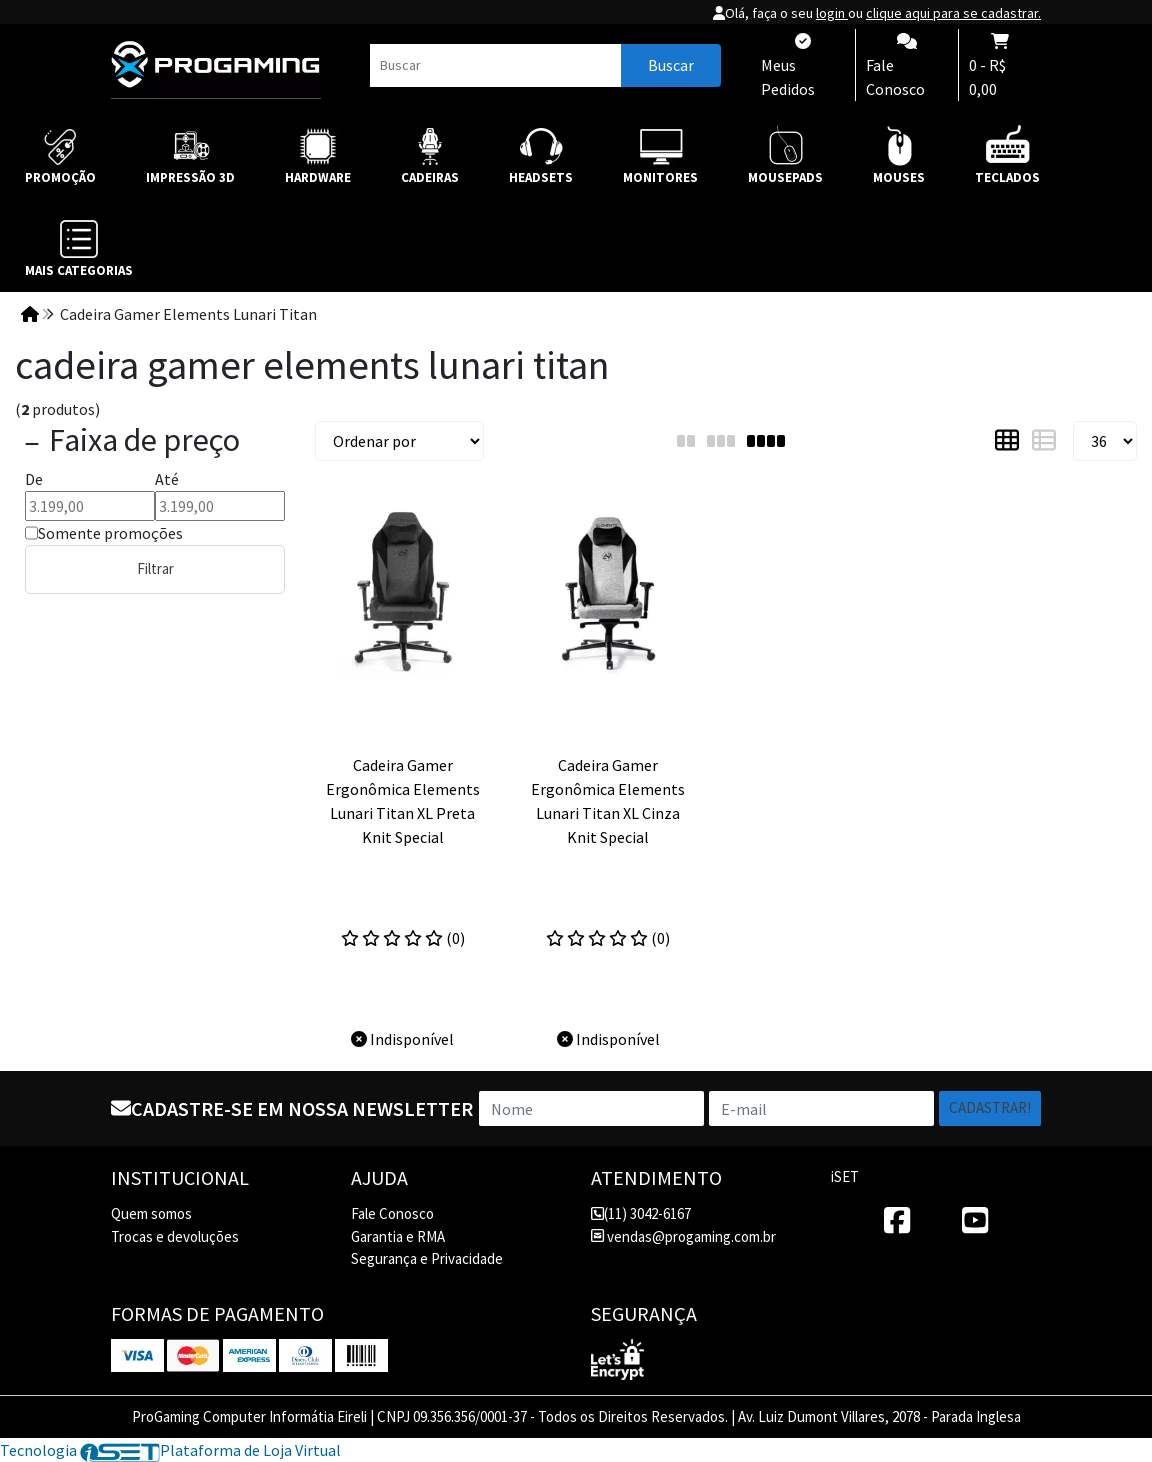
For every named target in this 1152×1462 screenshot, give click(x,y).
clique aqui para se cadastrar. (953, 13)
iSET (845, 1176)
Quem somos (151, 1213)
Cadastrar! (990, 1107)
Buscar (671, 65)
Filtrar (155, 568)
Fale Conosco (392, 1213)
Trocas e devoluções (175, 1236)
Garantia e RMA (398, 1236)
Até (167, 479)
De (34, 479)
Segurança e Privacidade (427, 1258)
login (832, 13)
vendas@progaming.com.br (683, 1236)
